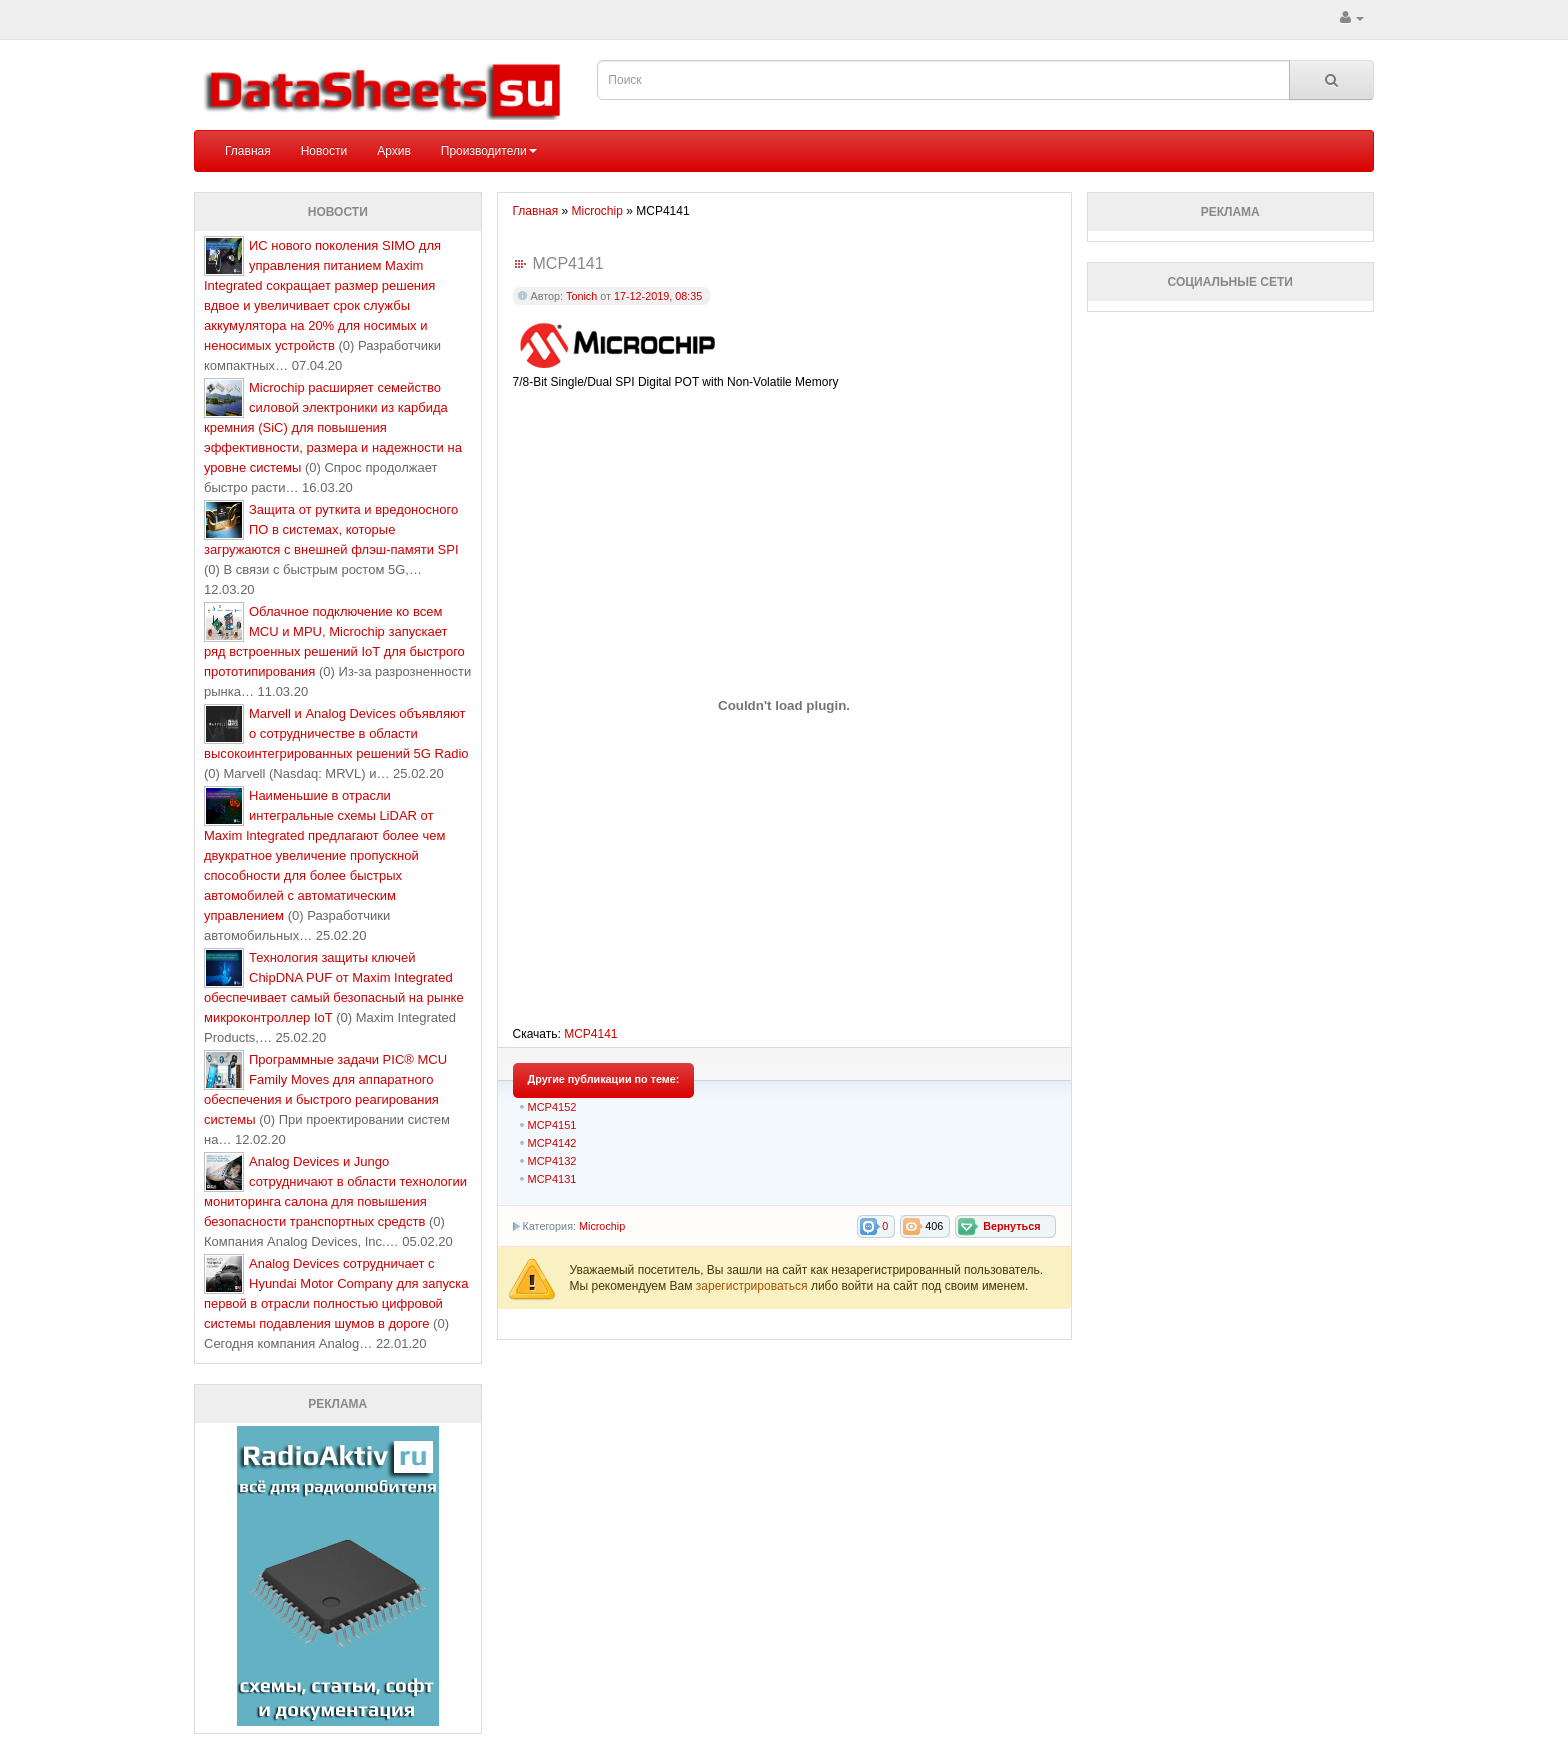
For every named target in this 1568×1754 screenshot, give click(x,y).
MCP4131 (552, 1179)
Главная (248, 151)
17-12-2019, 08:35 (658, 296)
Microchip (602, 1226)
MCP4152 (552, 1107)
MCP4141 (590, 1034)
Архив (394, 151)
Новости (324, 151)
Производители (489, 151)
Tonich (581, 296)
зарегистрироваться (753, 1286)
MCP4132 (552, 1161)
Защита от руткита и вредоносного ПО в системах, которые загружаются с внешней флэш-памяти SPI (331, 529)
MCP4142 (552, 1143)
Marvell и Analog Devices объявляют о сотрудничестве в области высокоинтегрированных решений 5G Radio (336, 733)
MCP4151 (552, 1125)
